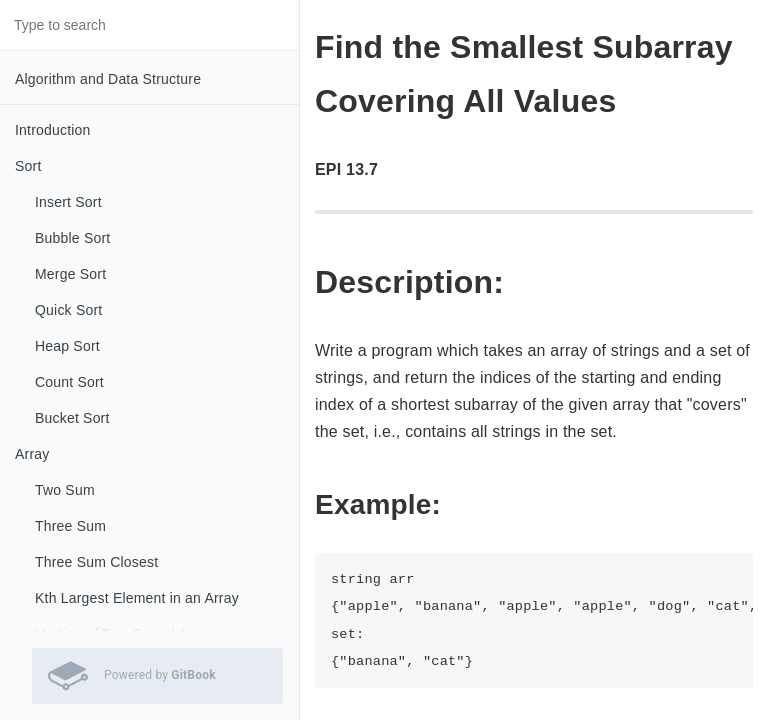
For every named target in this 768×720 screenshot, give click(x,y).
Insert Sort (68, 202)
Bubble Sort (72, 238)
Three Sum (70, 526)
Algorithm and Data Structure (108, 79)
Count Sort (69, 382)
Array (32, 454)
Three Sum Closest (96, 562)
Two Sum (65, 490)
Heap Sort (67, 346)
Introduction (53, 130)
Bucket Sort (72, 418)
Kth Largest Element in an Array (137, 598)
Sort (28, 166)
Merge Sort (70, 274)
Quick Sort (68, 310)
